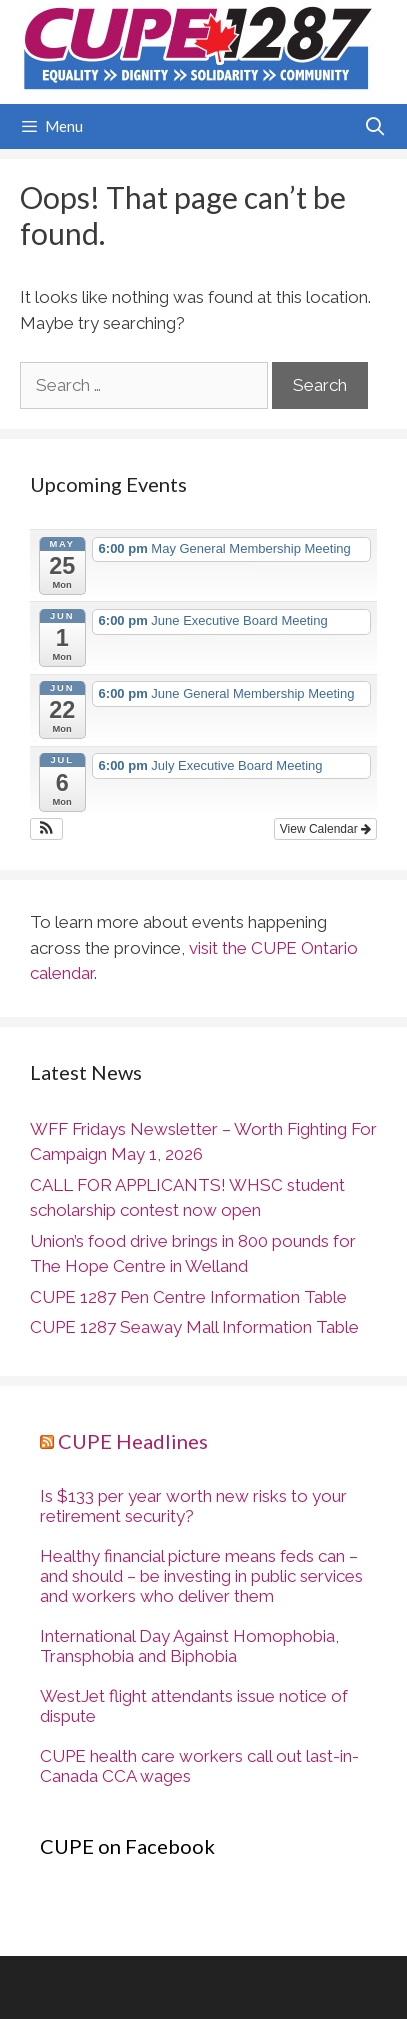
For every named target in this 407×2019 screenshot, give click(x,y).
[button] (46, 829)
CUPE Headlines (133, 1441)
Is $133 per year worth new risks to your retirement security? (193, 1506)
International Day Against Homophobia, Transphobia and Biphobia (189, 1646)
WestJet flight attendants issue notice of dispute (194, 1706)
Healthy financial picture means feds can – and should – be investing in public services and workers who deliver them (201, 1576)
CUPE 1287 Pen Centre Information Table (188, 1297)
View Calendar (325, 829)
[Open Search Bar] (375, 126)
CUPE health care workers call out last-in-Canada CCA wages (199, 1766)
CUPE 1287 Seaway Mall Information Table (194, 1327)
